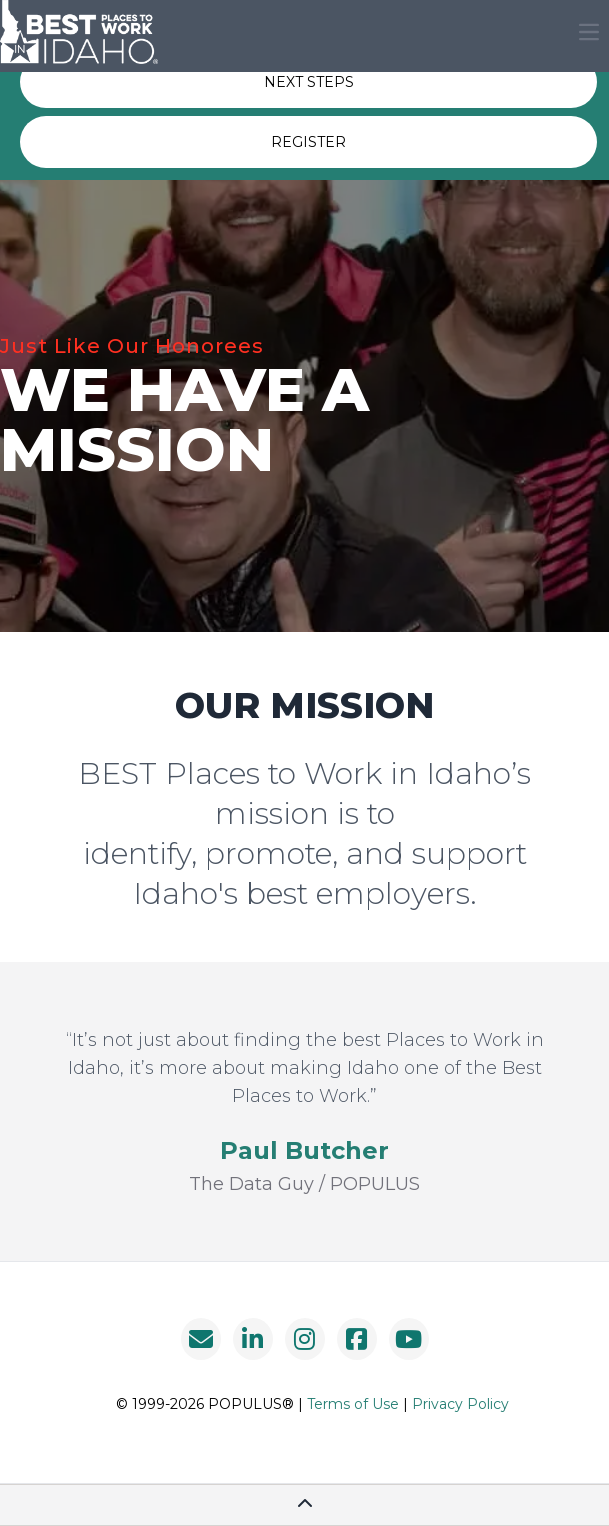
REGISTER (308, 142)
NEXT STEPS (309, 82)
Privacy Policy (460, 1404)
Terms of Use (353, 1404)
